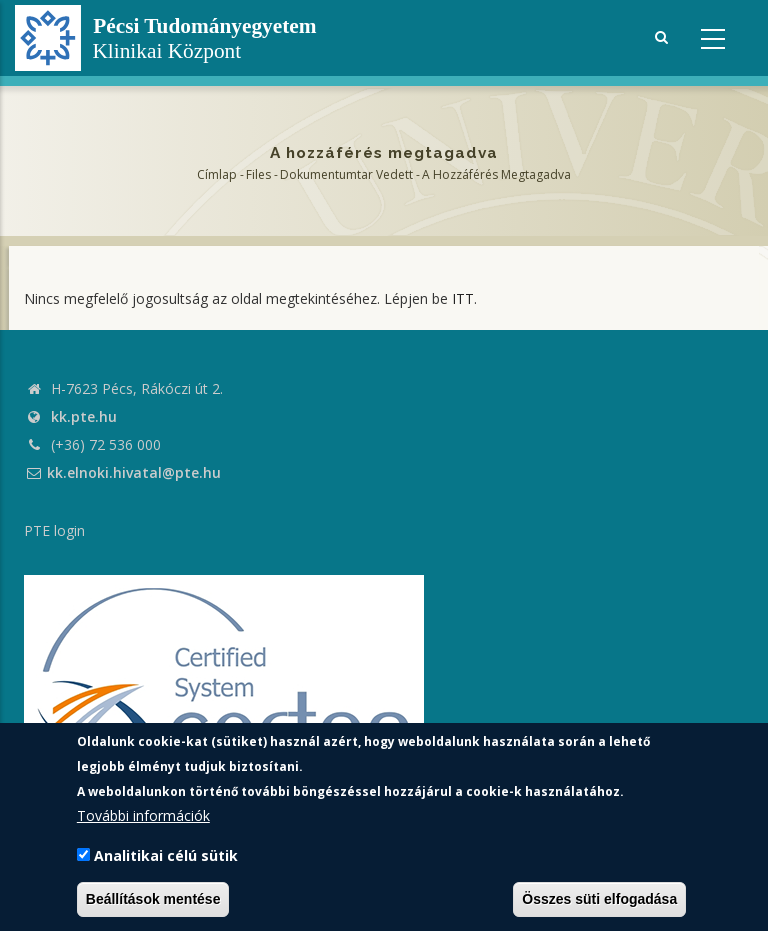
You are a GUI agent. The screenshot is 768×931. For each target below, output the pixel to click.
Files (258, 174)
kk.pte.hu (84, 416)
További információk (143, 815)
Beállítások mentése (153, 899)
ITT (463, 298)
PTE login (54, 530)
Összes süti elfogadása (599, 899)
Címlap (217, 174)
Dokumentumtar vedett (346, 174)
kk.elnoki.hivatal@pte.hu (122, 472)
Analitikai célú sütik (166, 855)
